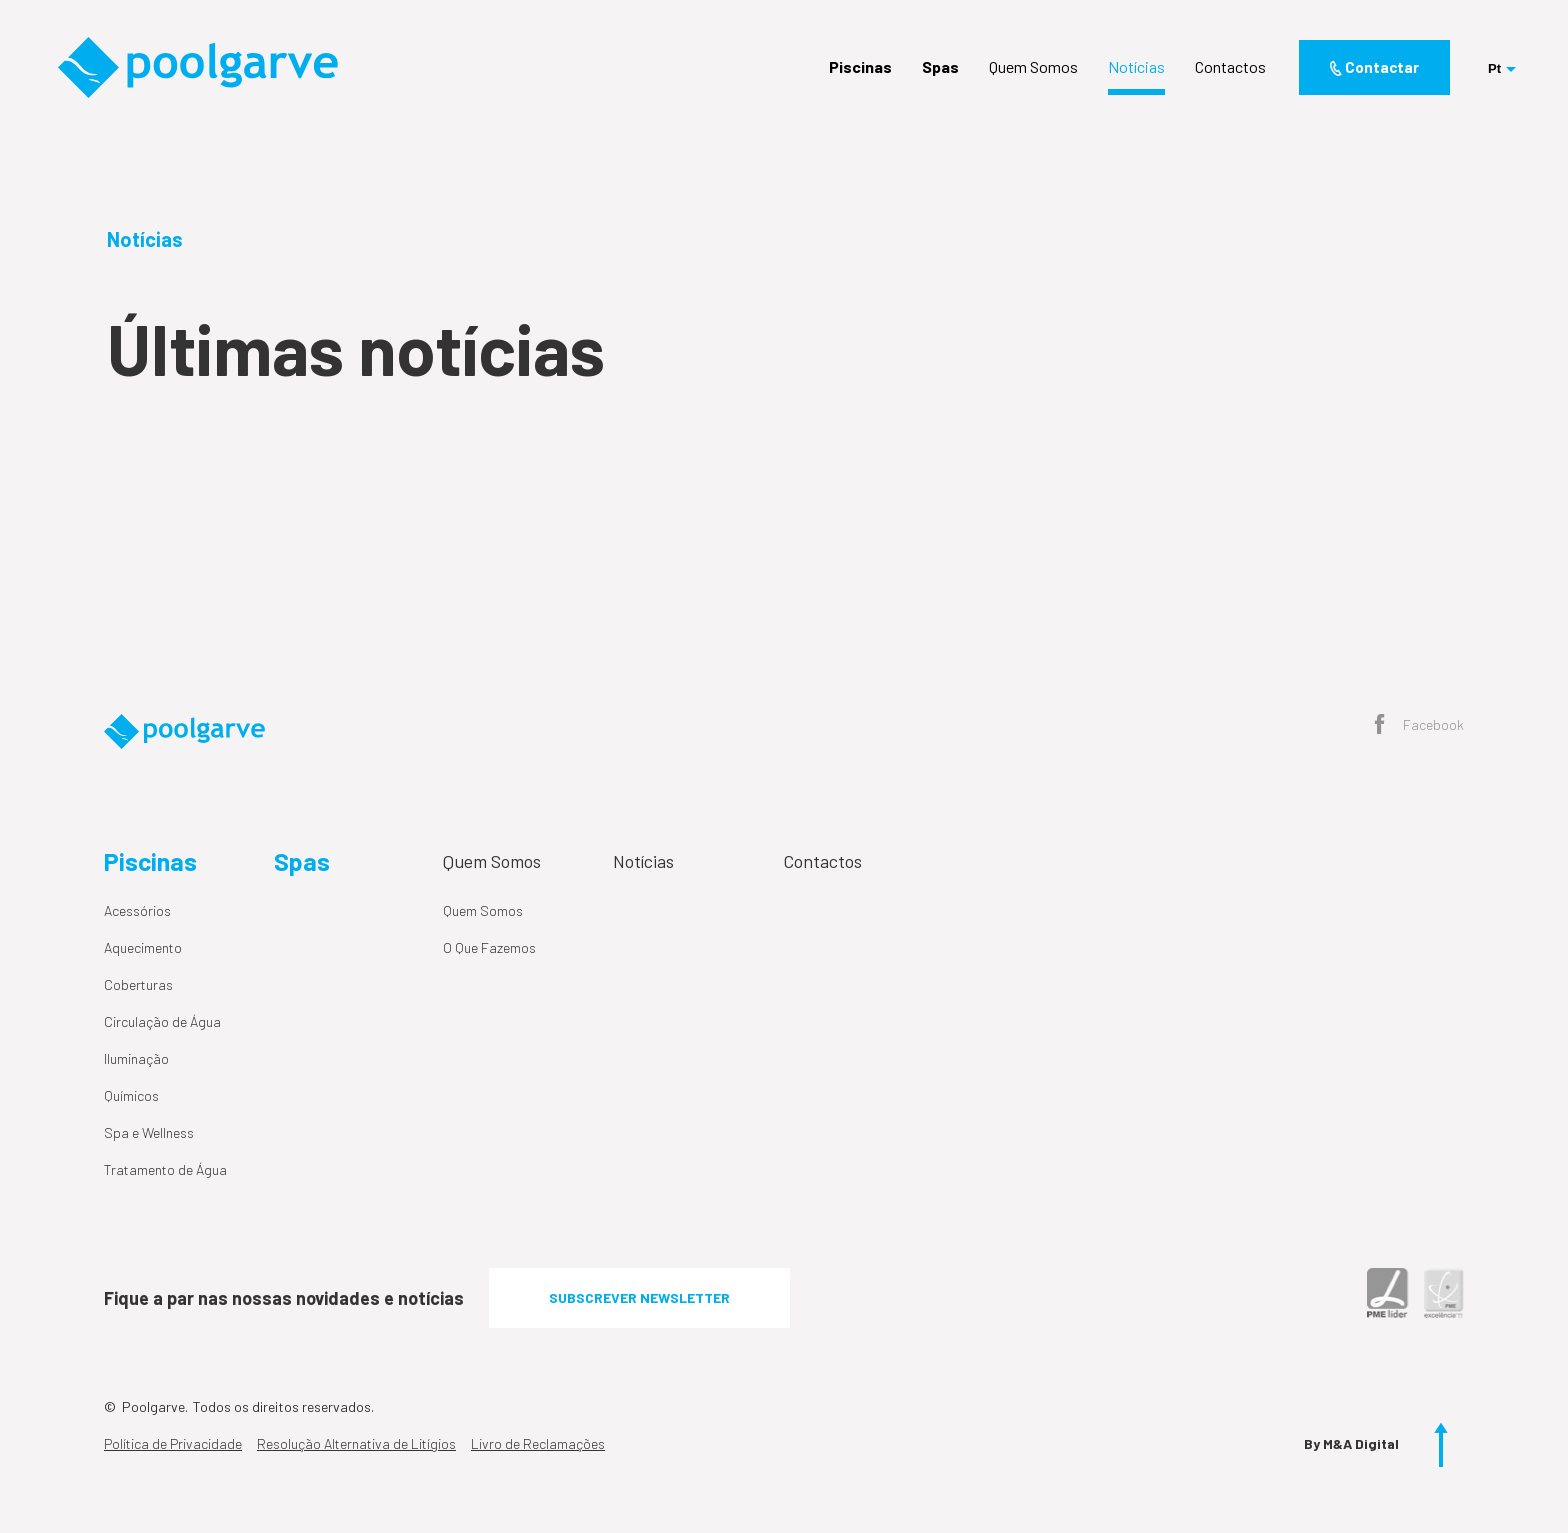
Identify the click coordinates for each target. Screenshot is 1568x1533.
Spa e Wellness (149, 1132)
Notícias (1136, 67)
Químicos (131, 1095)
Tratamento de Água (165, 1169)
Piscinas (860, 67)
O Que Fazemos (489, 947)
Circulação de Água (162, 1021)
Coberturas (138, 984)
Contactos (1230, 67)
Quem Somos (1033, 67)
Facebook (1419, 726)
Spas (940, 67)
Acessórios (137, 910)
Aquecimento (143, 947)
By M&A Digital (1351, 1443)
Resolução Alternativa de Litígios (356, 1443)
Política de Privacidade (173, 1443)
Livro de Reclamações (538, 1443)
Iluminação (136, 1058)
